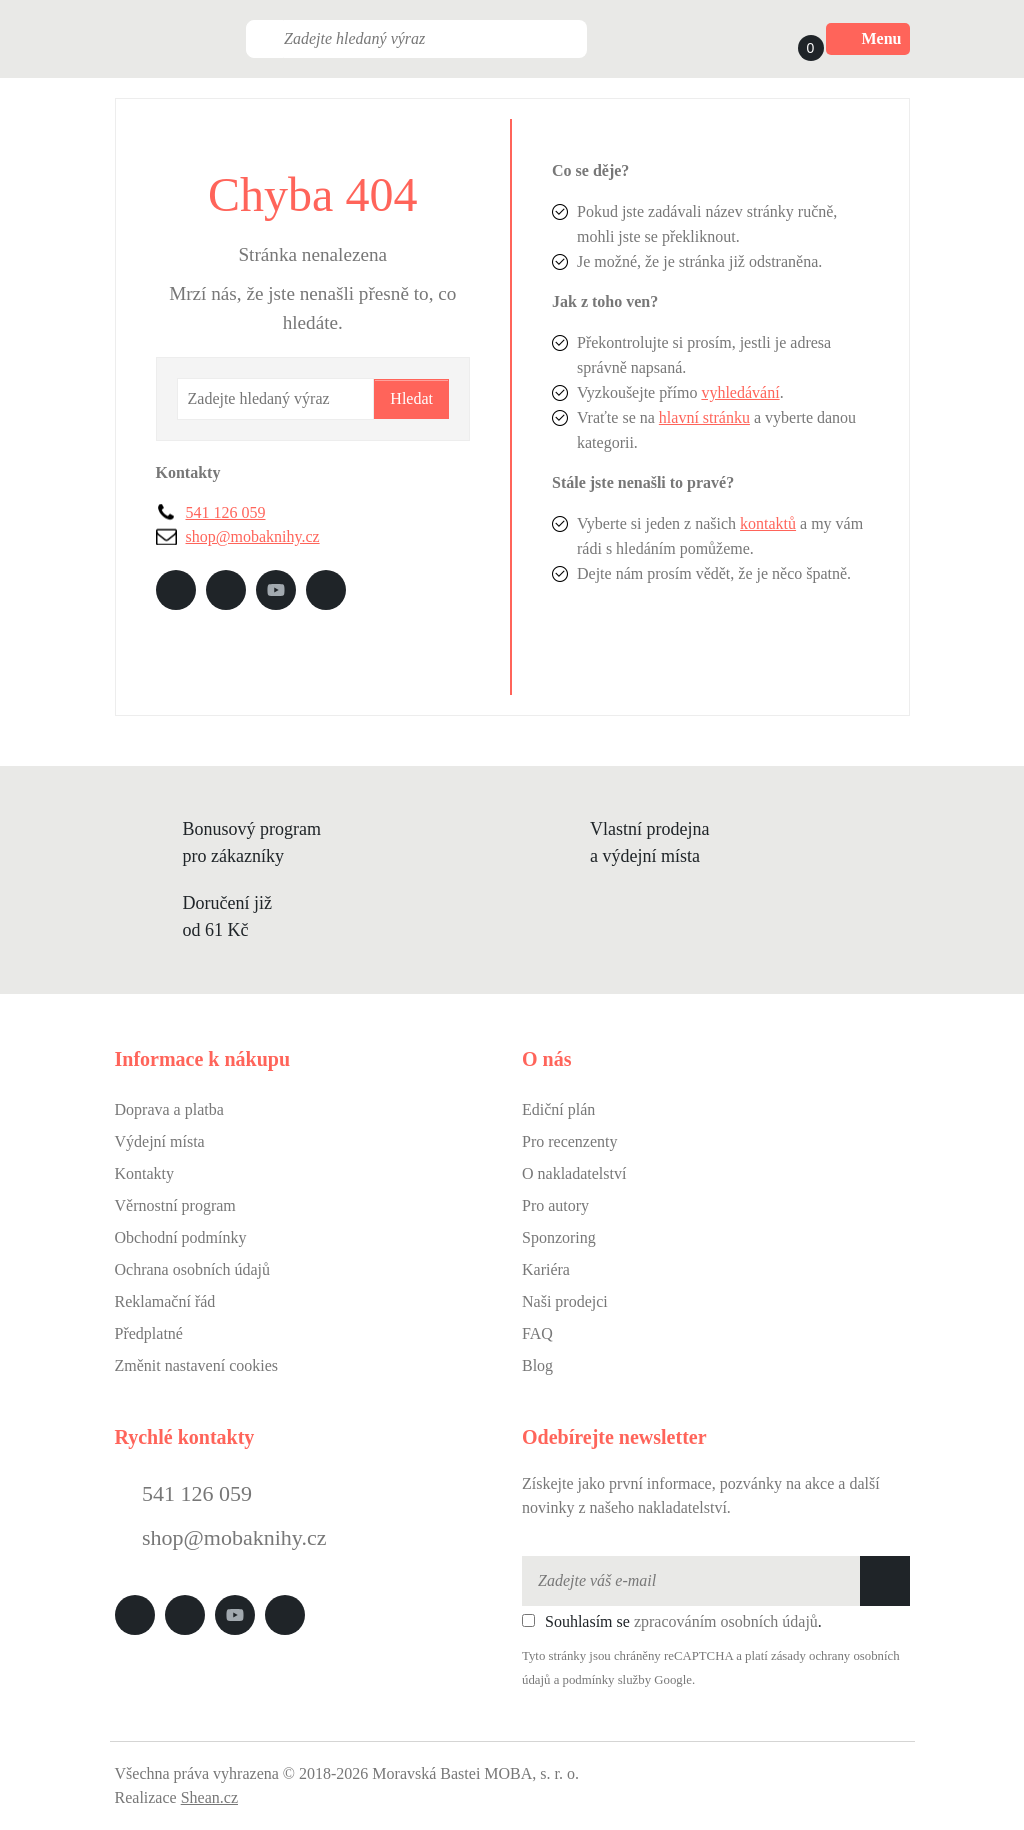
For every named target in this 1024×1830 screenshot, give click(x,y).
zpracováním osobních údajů (726, 1621)
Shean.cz (209, 1797)
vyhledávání (740, 392)
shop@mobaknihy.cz (253, 536)
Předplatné (149, 1333)
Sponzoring (559, 1237)
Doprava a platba (169, 1109)
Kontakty (145, 1173)
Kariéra (546, 1269)
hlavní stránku (704, 417)
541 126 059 (226, 512)
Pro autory (555, 1205)
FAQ (537, 1333)
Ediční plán (558, 1109)
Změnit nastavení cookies (197, 1365)
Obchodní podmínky (181, 1237)
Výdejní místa (160, 1141)
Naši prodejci (565, 1301)
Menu (868, 39)
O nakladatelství (574, 1173)
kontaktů (768, 523)
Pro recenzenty (570, 1141)
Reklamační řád (165, 1301)
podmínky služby (607, 1680)
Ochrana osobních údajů (193, 1269)
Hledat (411, 398)
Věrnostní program (175, 1205)
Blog (537, 1365)
